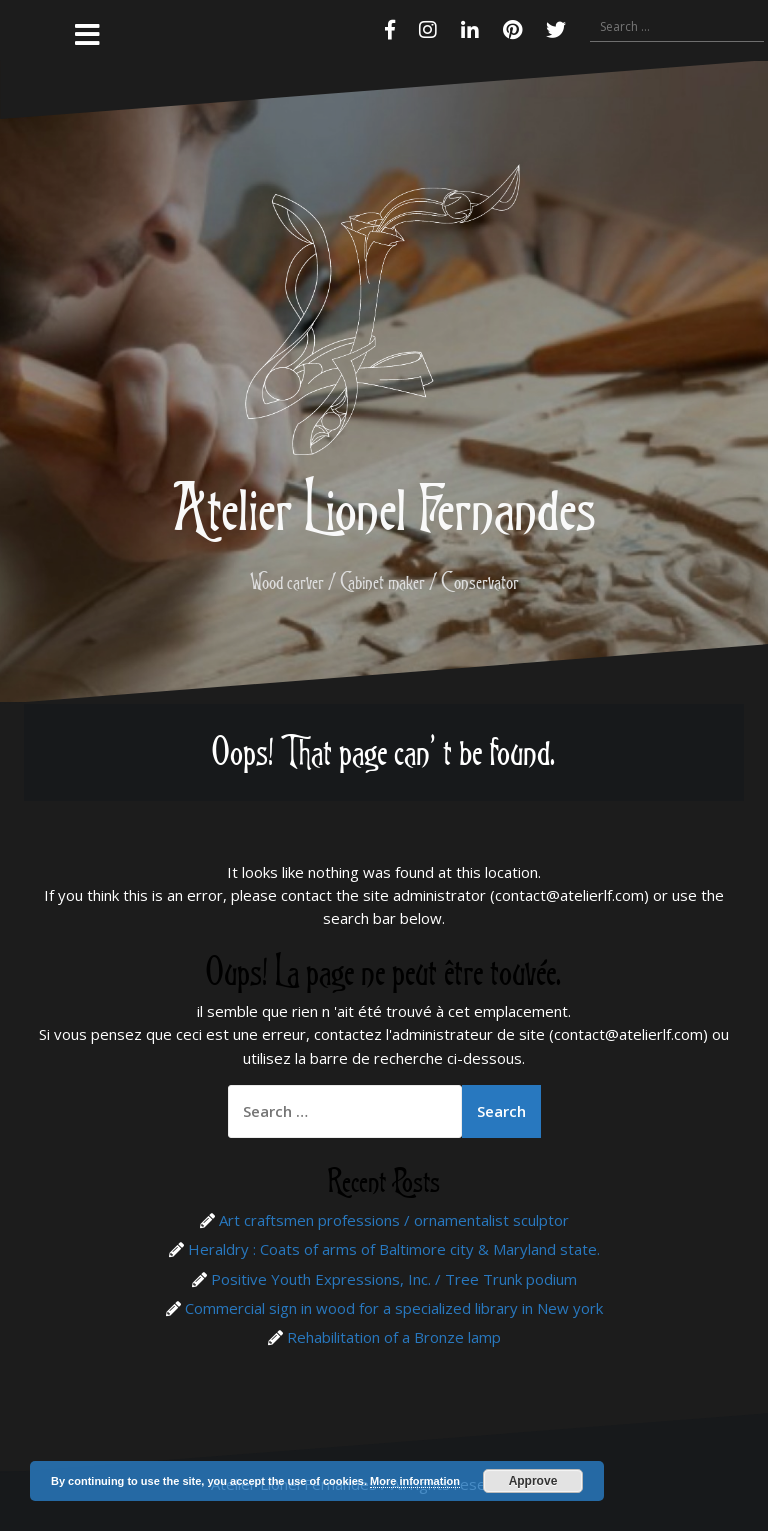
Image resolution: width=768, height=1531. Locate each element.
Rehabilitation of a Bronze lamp (394, 1337)
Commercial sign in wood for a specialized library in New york (394, 1308)
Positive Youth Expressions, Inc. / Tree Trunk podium (394, 1279)
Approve (533, 1481)
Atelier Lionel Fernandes (384, 506)
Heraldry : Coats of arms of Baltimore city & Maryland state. (394, 1249)
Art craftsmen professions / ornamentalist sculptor (394, 1220)
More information (415, 1481)
